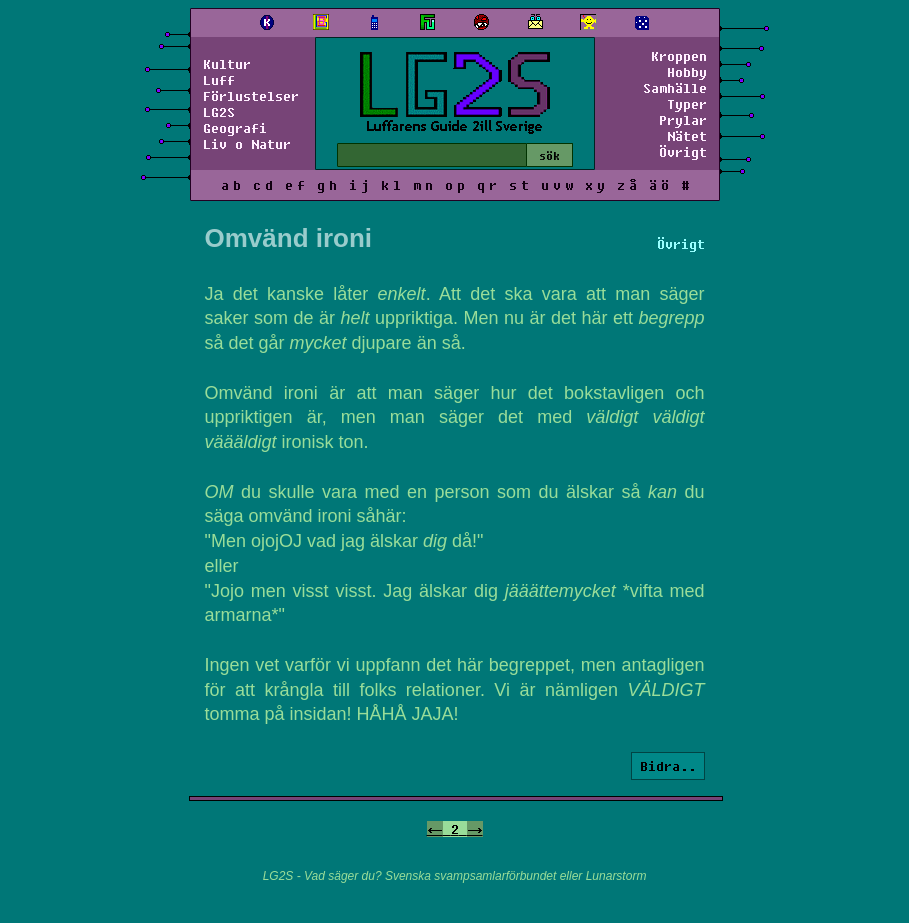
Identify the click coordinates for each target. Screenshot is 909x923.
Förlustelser (251, 96)
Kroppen (679, 56)
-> (475, 829)
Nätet (687, 136)
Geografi (235, 128)
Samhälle (675, 88)
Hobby (687, 72)
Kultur (227, 64)
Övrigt (683, 152)
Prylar (683, 120)
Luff (219, 80)
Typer (687, 104)
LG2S (219, 112)
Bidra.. (668, 766)
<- (435, 829)
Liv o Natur (247, 144)
